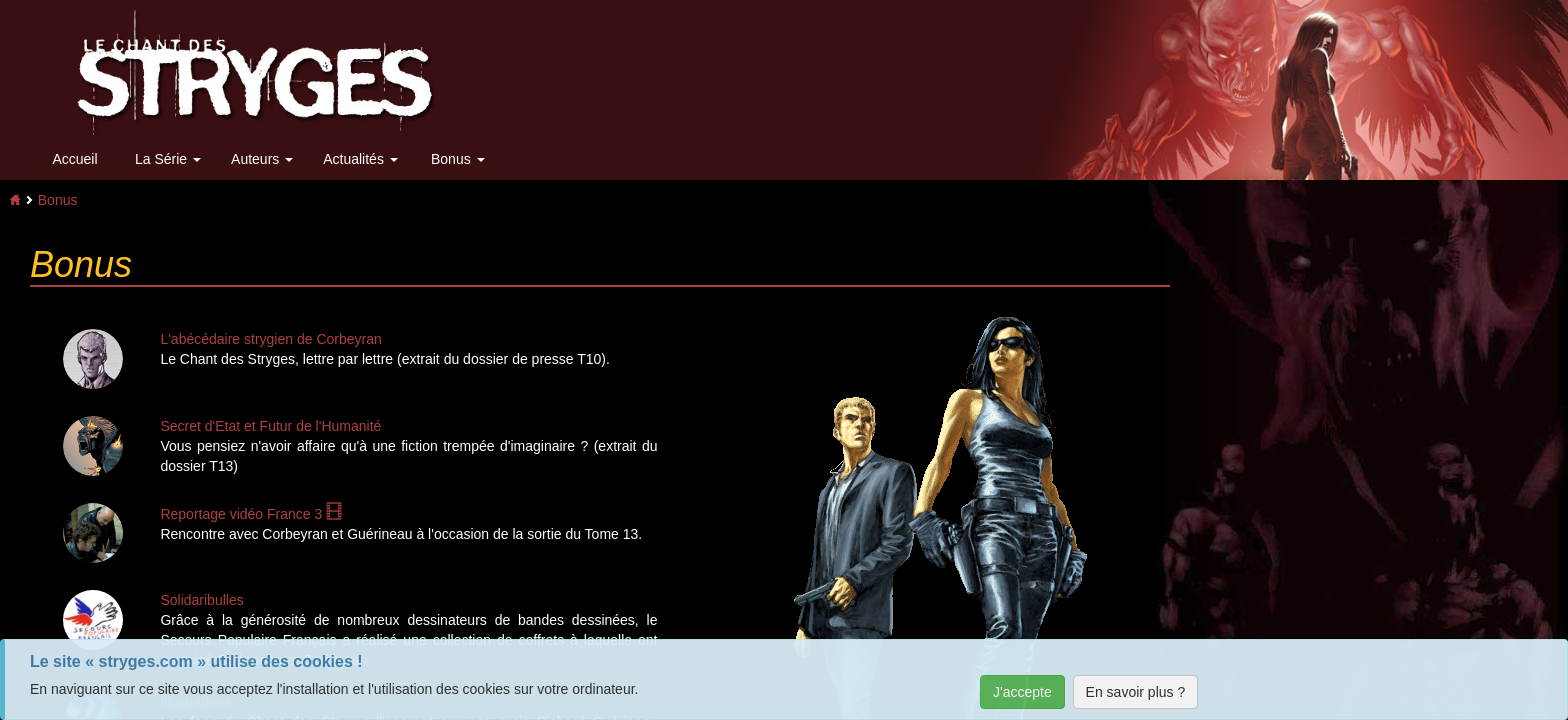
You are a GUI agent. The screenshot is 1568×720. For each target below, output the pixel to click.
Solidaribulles (201, 600)
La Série (168, 159)
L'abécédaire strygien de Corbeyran (270, 339)
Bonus (458, 159)
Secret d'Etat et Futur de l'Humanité (270, 426)
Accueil (74, 159)
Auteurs (262, 159)
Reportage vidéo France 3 (251, 514)
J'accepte (1022, 692)
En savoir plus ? (1136, 692)
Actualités (360, 159)
